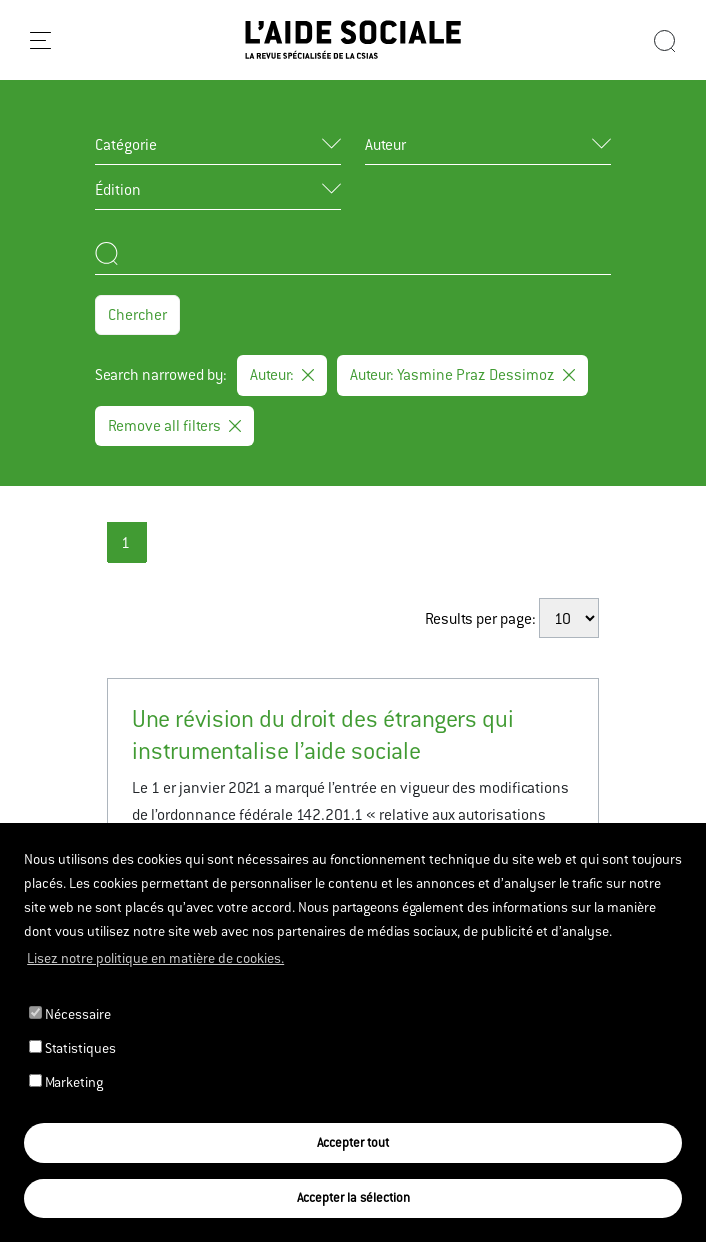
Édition (118, 189)
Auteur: (282, 374)
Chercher (137, 314)
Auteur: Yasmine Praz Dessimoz (462, 374)
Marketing (66, 1082)
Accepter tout (353, 1142)
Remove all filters (174, 425)
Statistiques (72, 1048)
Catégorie (126, 144)
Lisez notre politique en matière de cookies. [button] (155, 958)
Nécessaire (70, 1014)
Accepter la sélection (353, 1197)
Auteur (385, 144)
